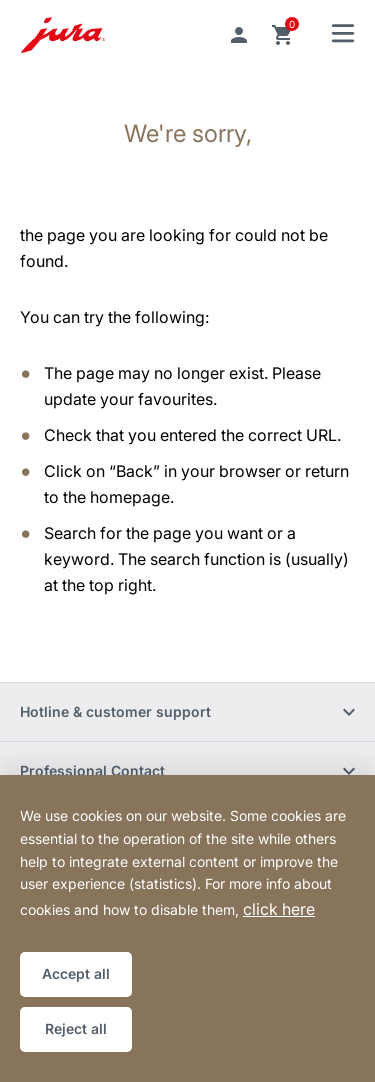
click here (279, 909)
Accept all (76, 973)
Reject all (76, 1028)
